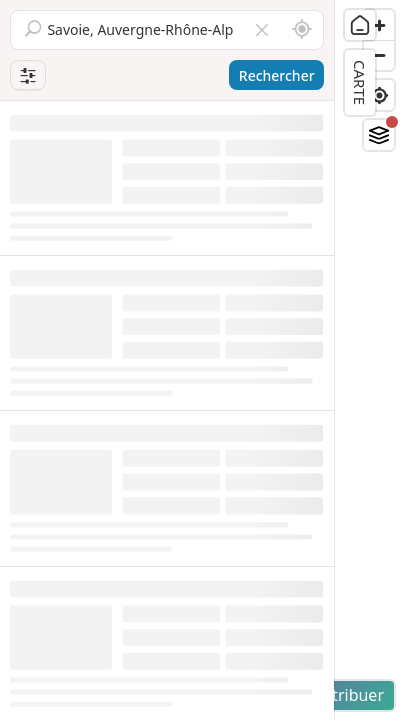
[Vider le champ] (262, 30)
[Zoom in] (379, 25)
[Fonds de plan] (379, 135)
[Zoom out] (379, 55)
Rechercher (277, 75)
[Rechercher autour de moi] (302, 30)
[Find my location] (379, 95)
